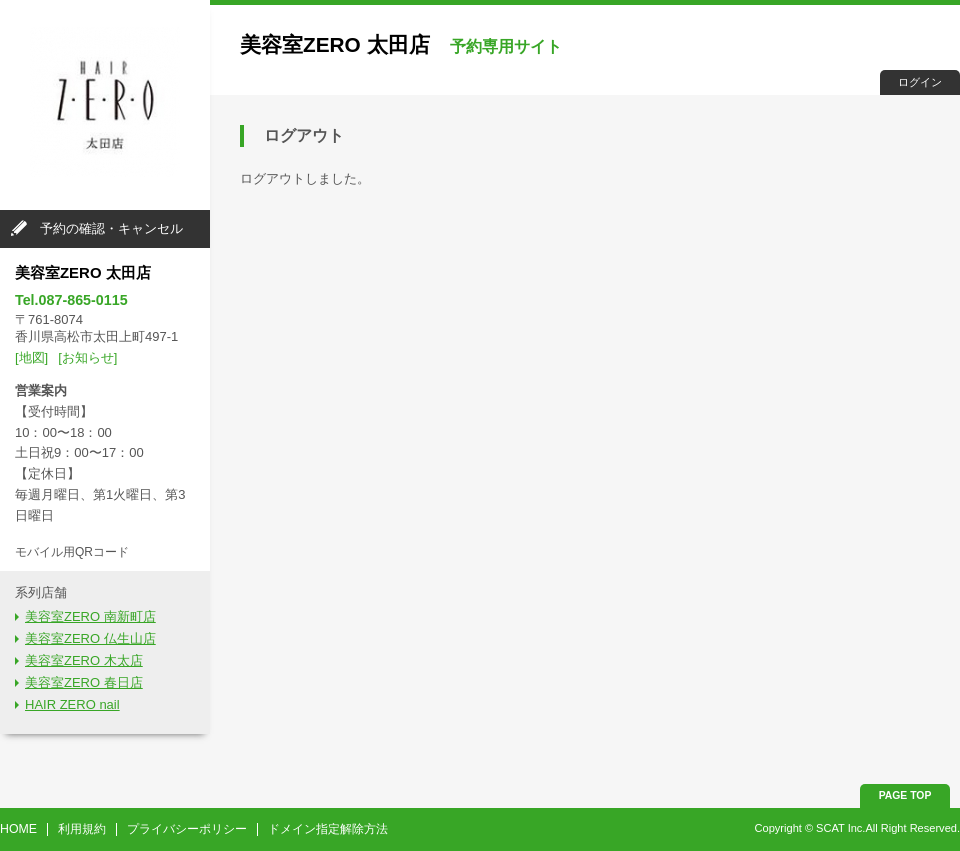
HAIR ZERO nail (72, 704)
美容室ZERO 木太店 (84, 660)
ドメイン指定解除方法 (328, 829)
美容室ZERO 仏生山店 (90, 638)
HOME (18, 829)
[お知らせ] (87, 357)
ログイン (920, 82)
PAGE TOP (905, 795)
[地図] (31, 357)
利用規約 (82, 829)
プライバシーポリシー (187, 829)
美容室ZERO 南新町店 (90, 616)
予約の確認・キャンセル (111, 228)
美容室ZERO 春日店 (84, 682)
